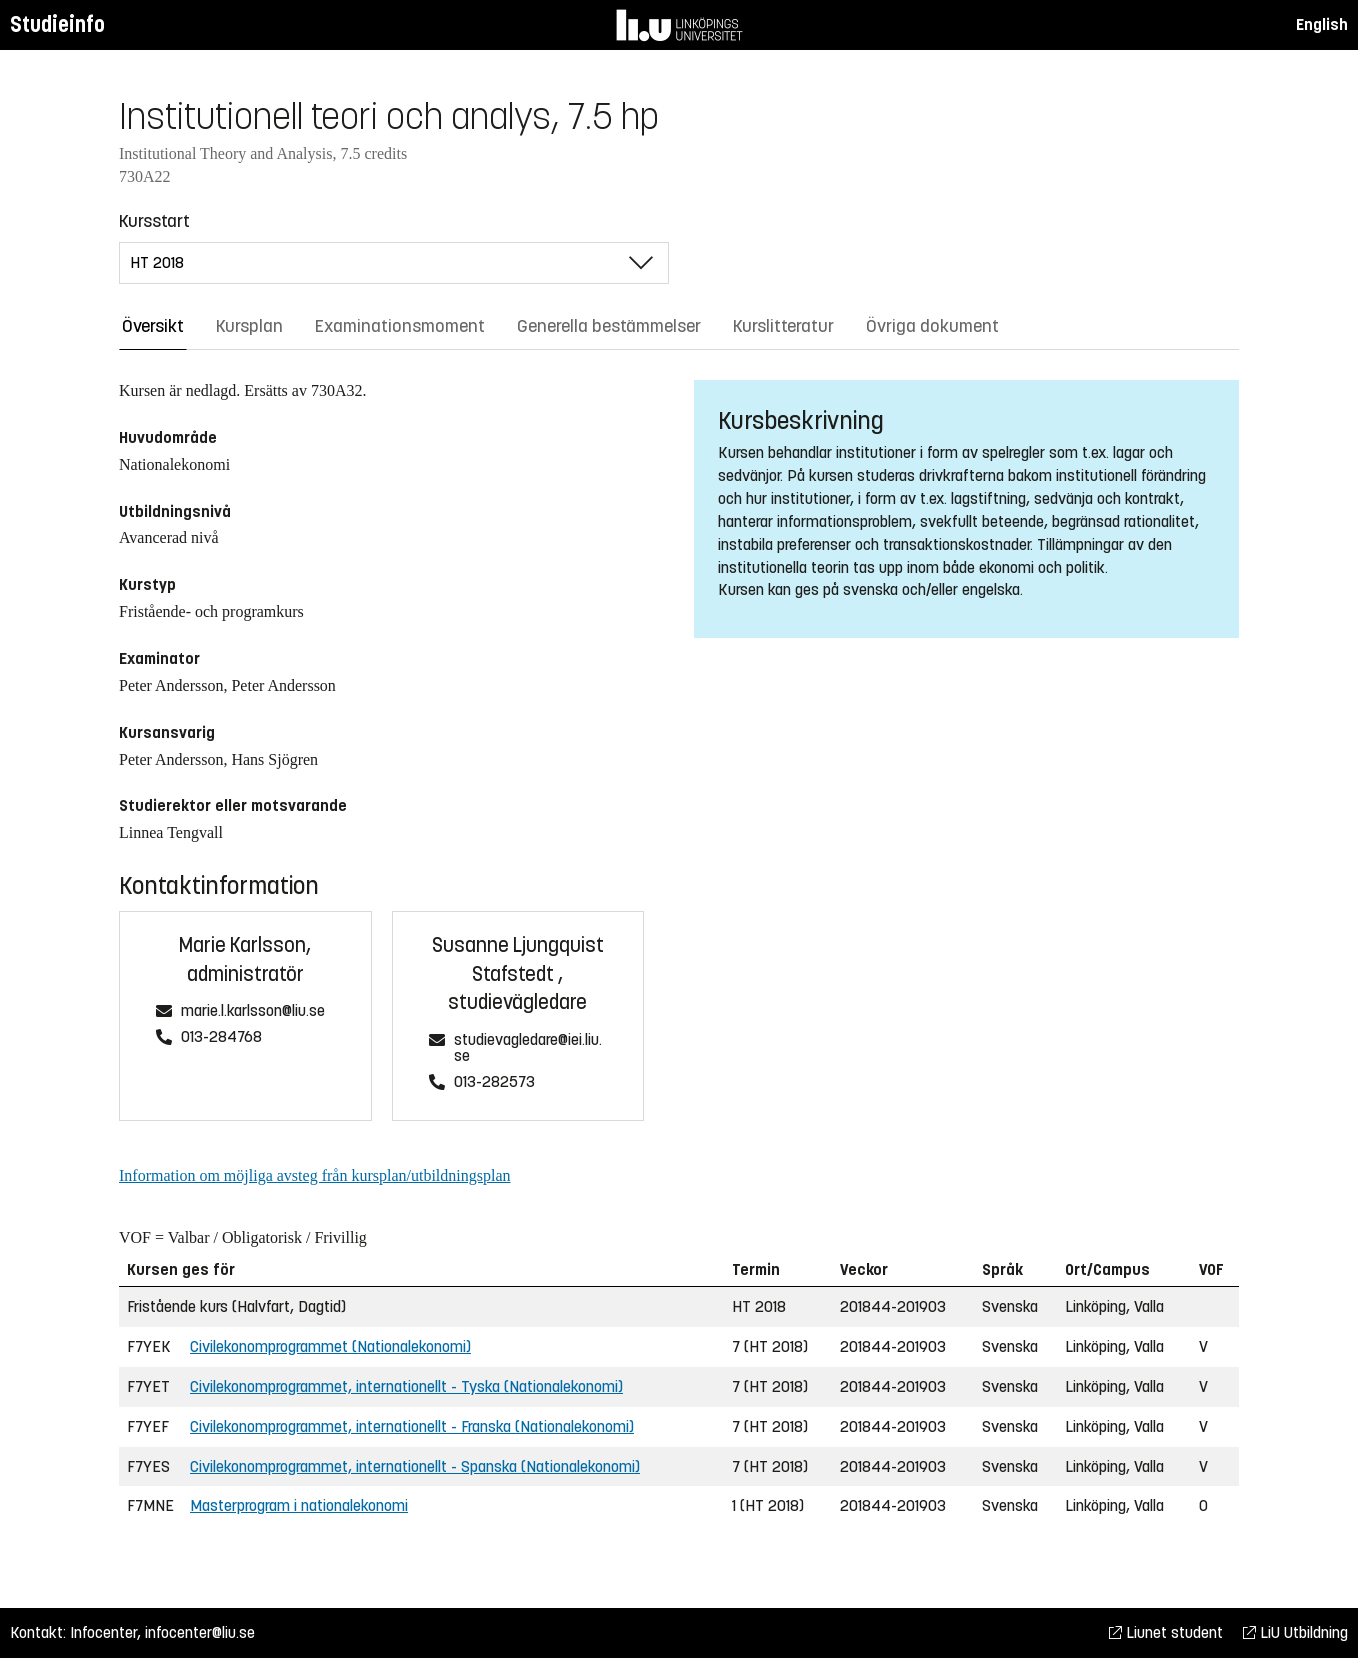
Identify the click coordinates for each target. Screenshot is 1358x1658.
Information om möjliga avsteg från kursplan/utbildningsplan (314, 1175)
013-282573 (494, 1082)
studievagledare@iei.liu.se (528, 1048)
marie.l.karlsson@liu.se (253, 1011)
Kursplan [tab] (249, 326)
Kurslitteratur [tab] (783, 326)
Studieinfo (57, 24)
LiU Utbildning (1295, 1632)
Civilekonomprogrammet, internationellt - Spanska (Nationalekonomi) (415, 1466)
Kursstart (154, 221)
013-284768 (221, 1037)
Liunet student (1166, 1632)
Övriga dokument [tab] (932, 326)
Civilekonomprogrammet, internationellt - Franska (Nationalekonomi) (412, 1426)
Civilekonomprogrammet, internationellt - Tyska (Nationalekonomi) (406, 1386)
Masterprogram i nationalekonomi (299, 1505)
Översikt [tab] (153, 326)
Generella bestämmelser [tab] (609, 326)
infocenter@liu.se (200, 1632)
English (1322, 24)
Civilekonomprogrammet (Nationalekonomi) (330, 1346)
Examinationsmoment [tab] (400, 326)
